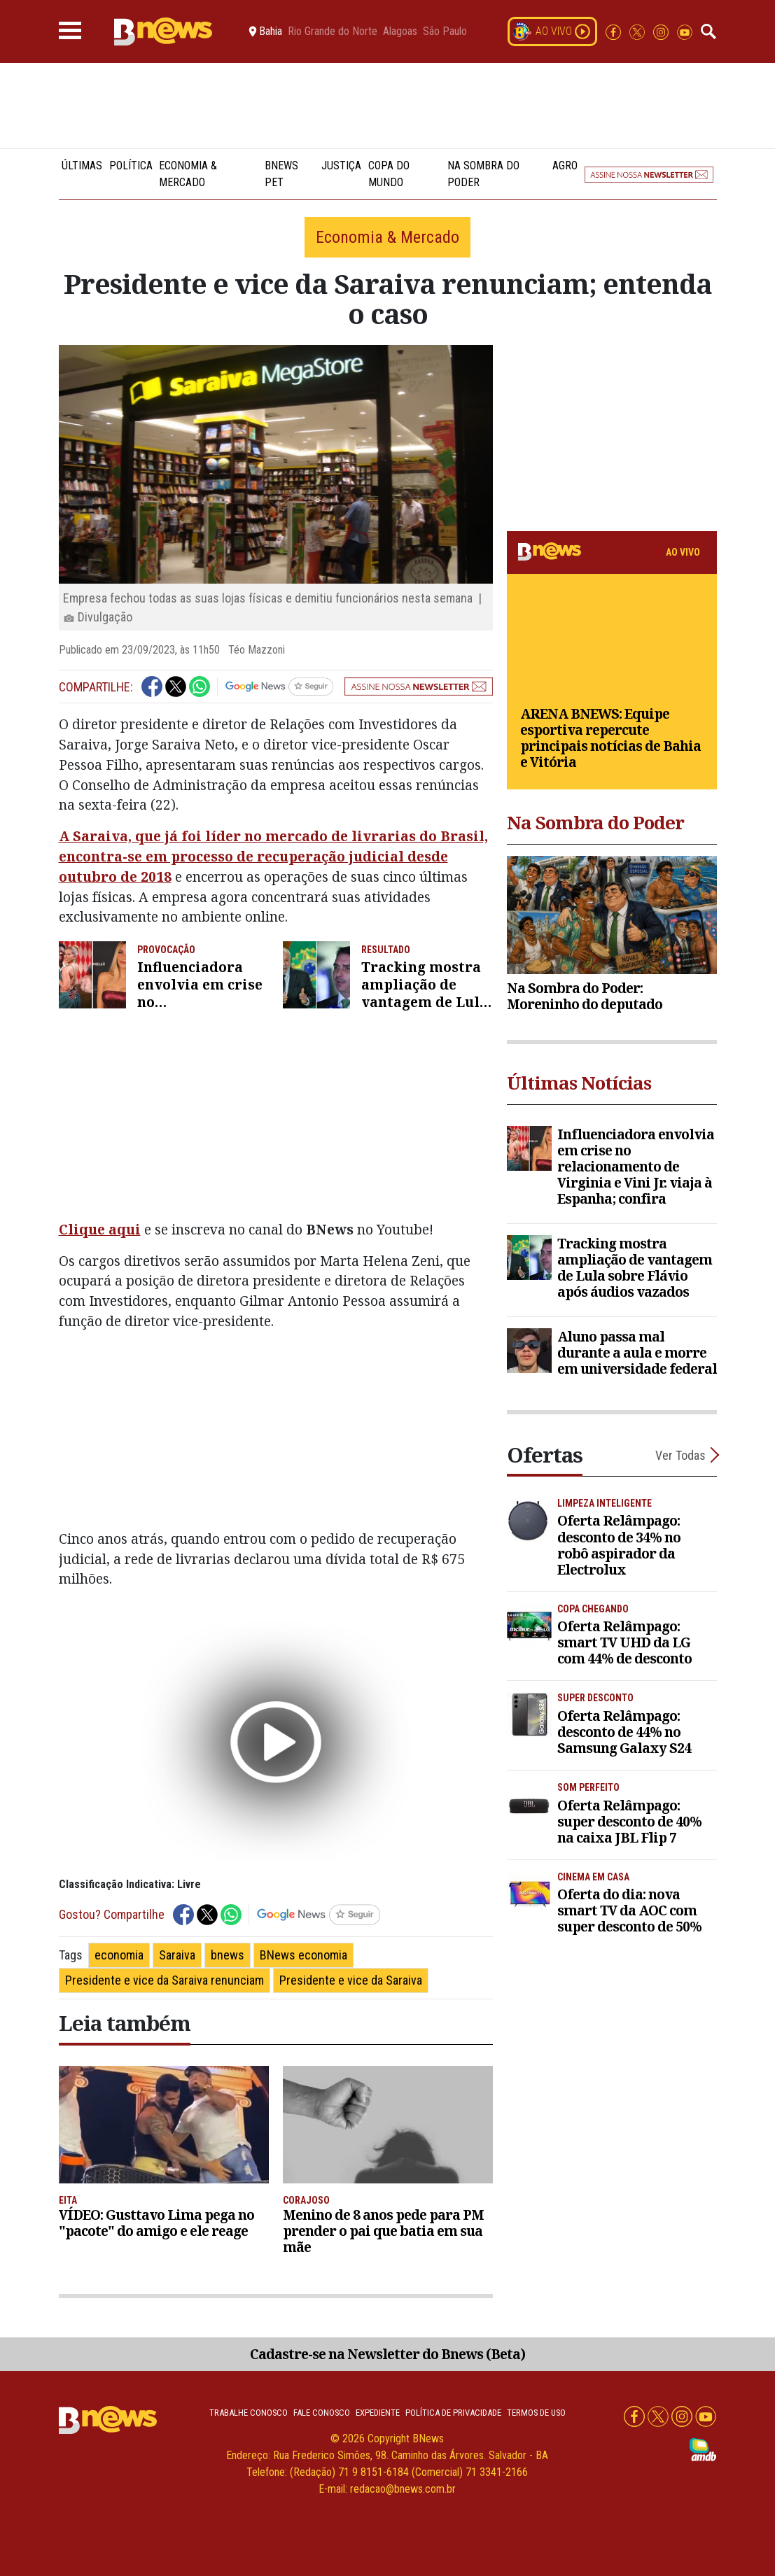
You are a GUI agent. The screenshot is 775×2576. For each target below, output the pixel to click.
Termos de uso (536, 2412)
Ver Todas (680, 1455)
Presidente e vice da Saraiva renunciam (164, 1980)
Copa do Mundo (389, 174)
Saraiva (177, 1955)
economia (119, 1955)
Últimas (82, 165)
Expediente (378, 2412)
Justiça (341, 165)
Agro (565, 165)
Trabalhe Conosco (248, 2412)
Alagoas (400, 31)
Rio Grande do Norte (332, 31)
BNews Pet (281, 174)
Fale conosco (321, 2412)
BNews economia (303, 1955)
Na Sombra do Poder (483, 174)
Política (131, 165)
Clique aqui (100, 1229)
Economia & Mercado (188, 174)
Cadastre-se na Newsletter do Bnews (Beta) (387, 2353)
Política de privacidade (453, 2412)
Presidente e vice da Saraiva (350, 1980)
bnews (227, 1955)
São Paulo (445, 31)
